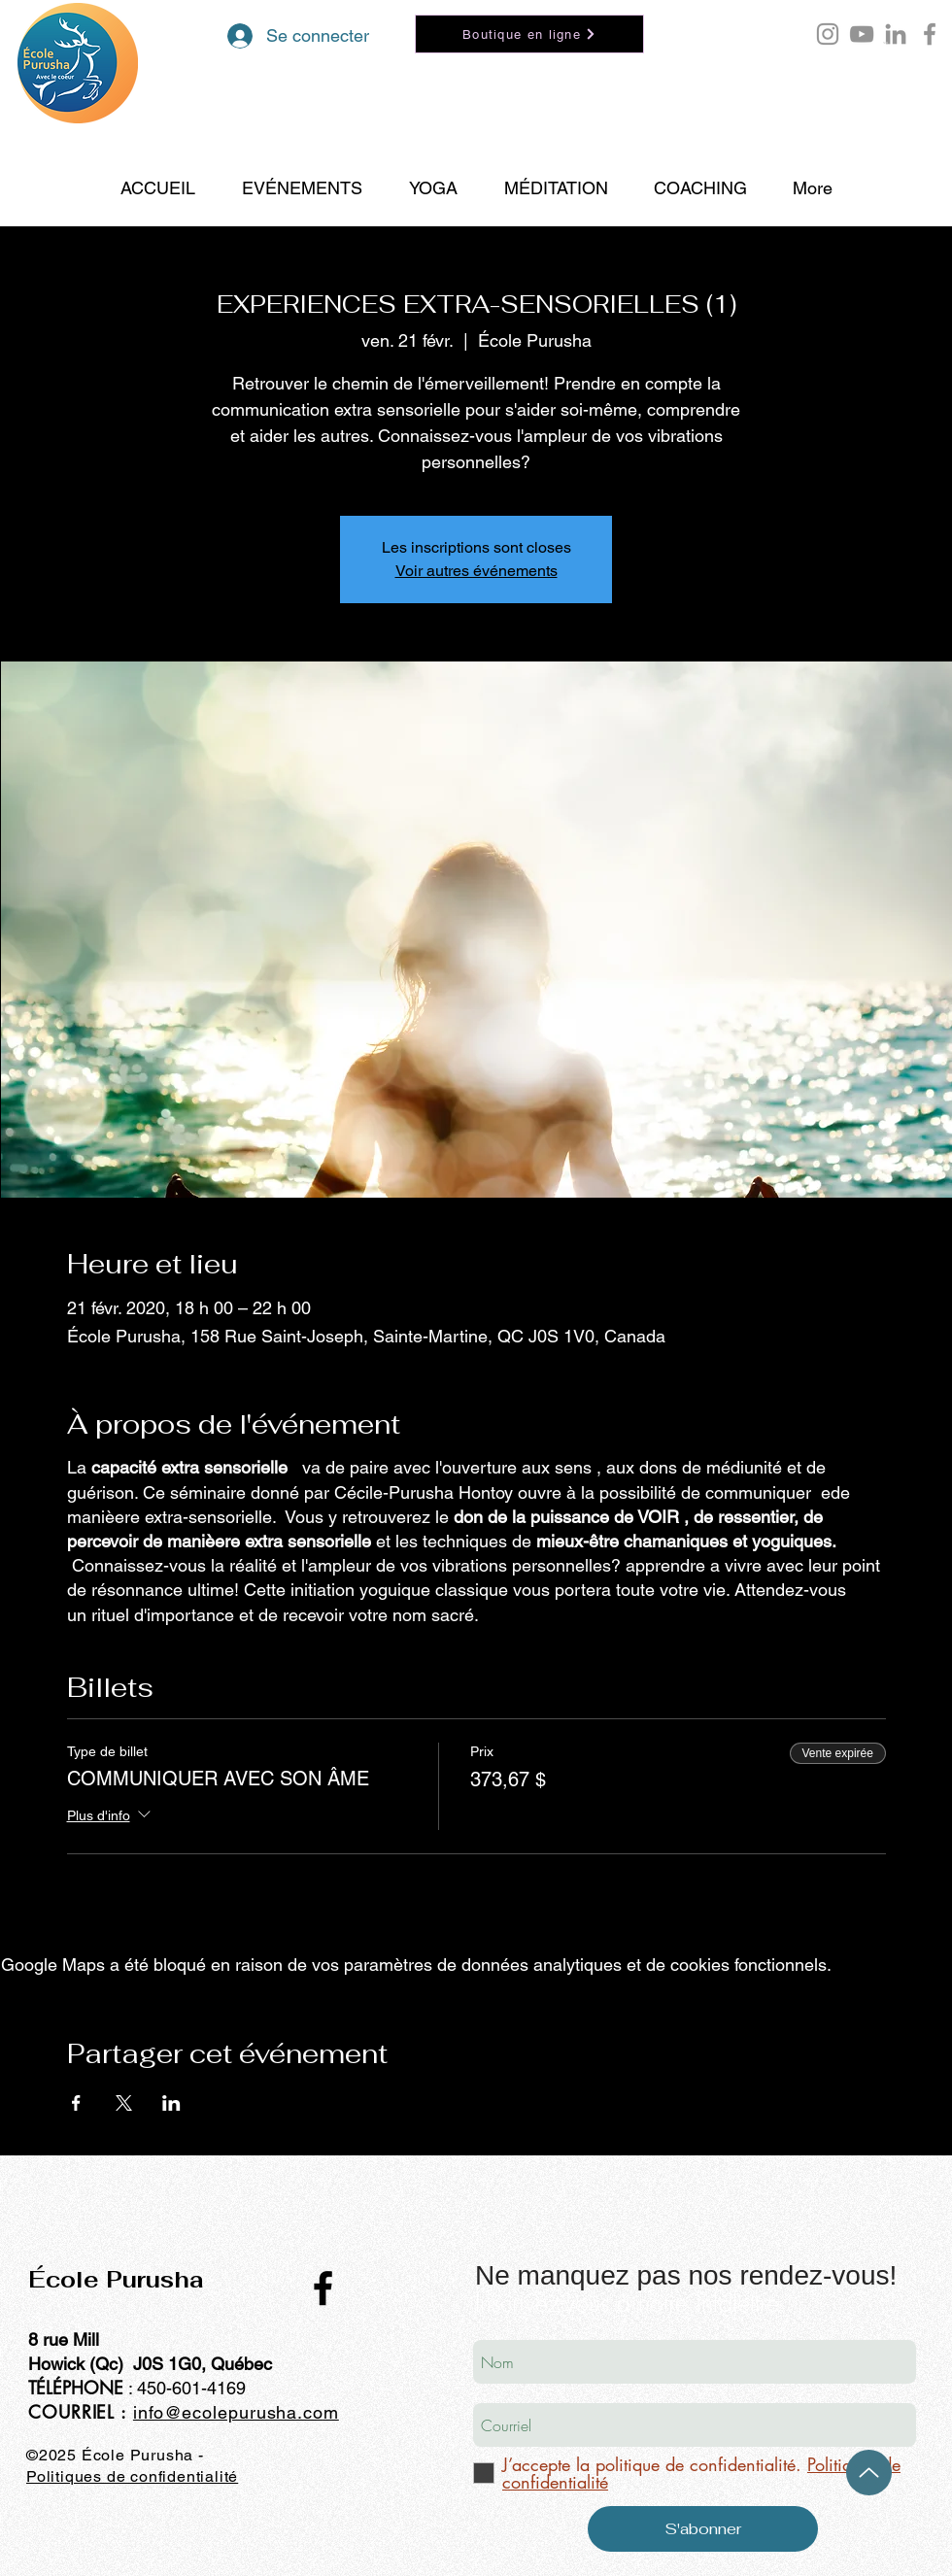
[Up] (869, 2472)
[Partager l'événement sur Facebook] (76, 2103)
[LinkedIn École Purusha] (895, 34)
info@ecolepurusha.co (228, 2412)
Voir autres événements (476, 570)
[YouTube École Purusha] (861, 34)
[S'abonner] (703, 2529)
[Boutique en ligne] (529, 34)
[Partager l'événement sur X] (124, 2103)
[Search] (931, 113)
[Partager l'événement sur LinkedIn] (171, 2103)
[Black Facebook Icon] (323, 2288)
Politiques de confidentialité (132, 2476)
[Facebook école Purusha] (929, 34)
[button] (885, 43)
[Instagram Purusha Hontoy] (827, 34)
